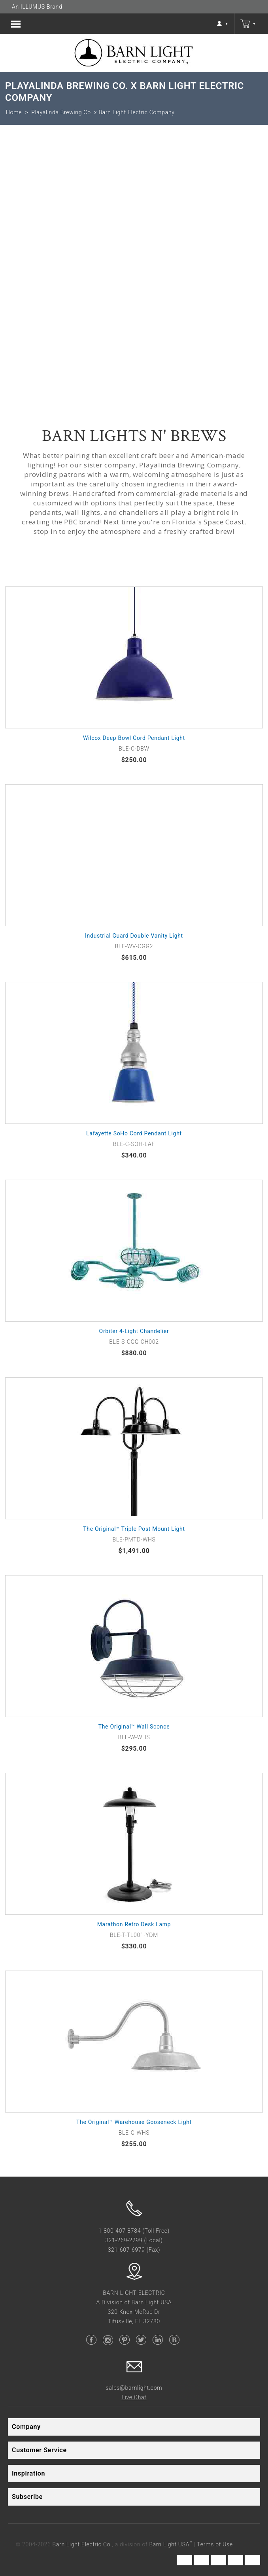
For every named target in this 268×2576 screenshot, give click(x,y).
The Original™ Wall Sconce (134, 1726)
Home (14, 112)
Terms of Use (214, 2544)
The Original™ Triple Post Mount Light (134, 1529)
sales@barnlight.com (134, 2388)
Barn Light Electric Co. (82, 2544)
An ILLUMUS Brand (37, 7)
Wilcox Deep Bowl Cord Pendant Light (134, 738)
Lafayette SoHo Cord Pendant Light (134, 1133)
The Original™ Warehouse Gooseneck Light (134, 2122)
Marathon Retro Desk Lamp (134, 1924)
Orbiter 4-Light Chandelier (134, 1331)
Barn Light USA (170, 2544)
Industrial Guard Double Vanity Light (134, 935)
